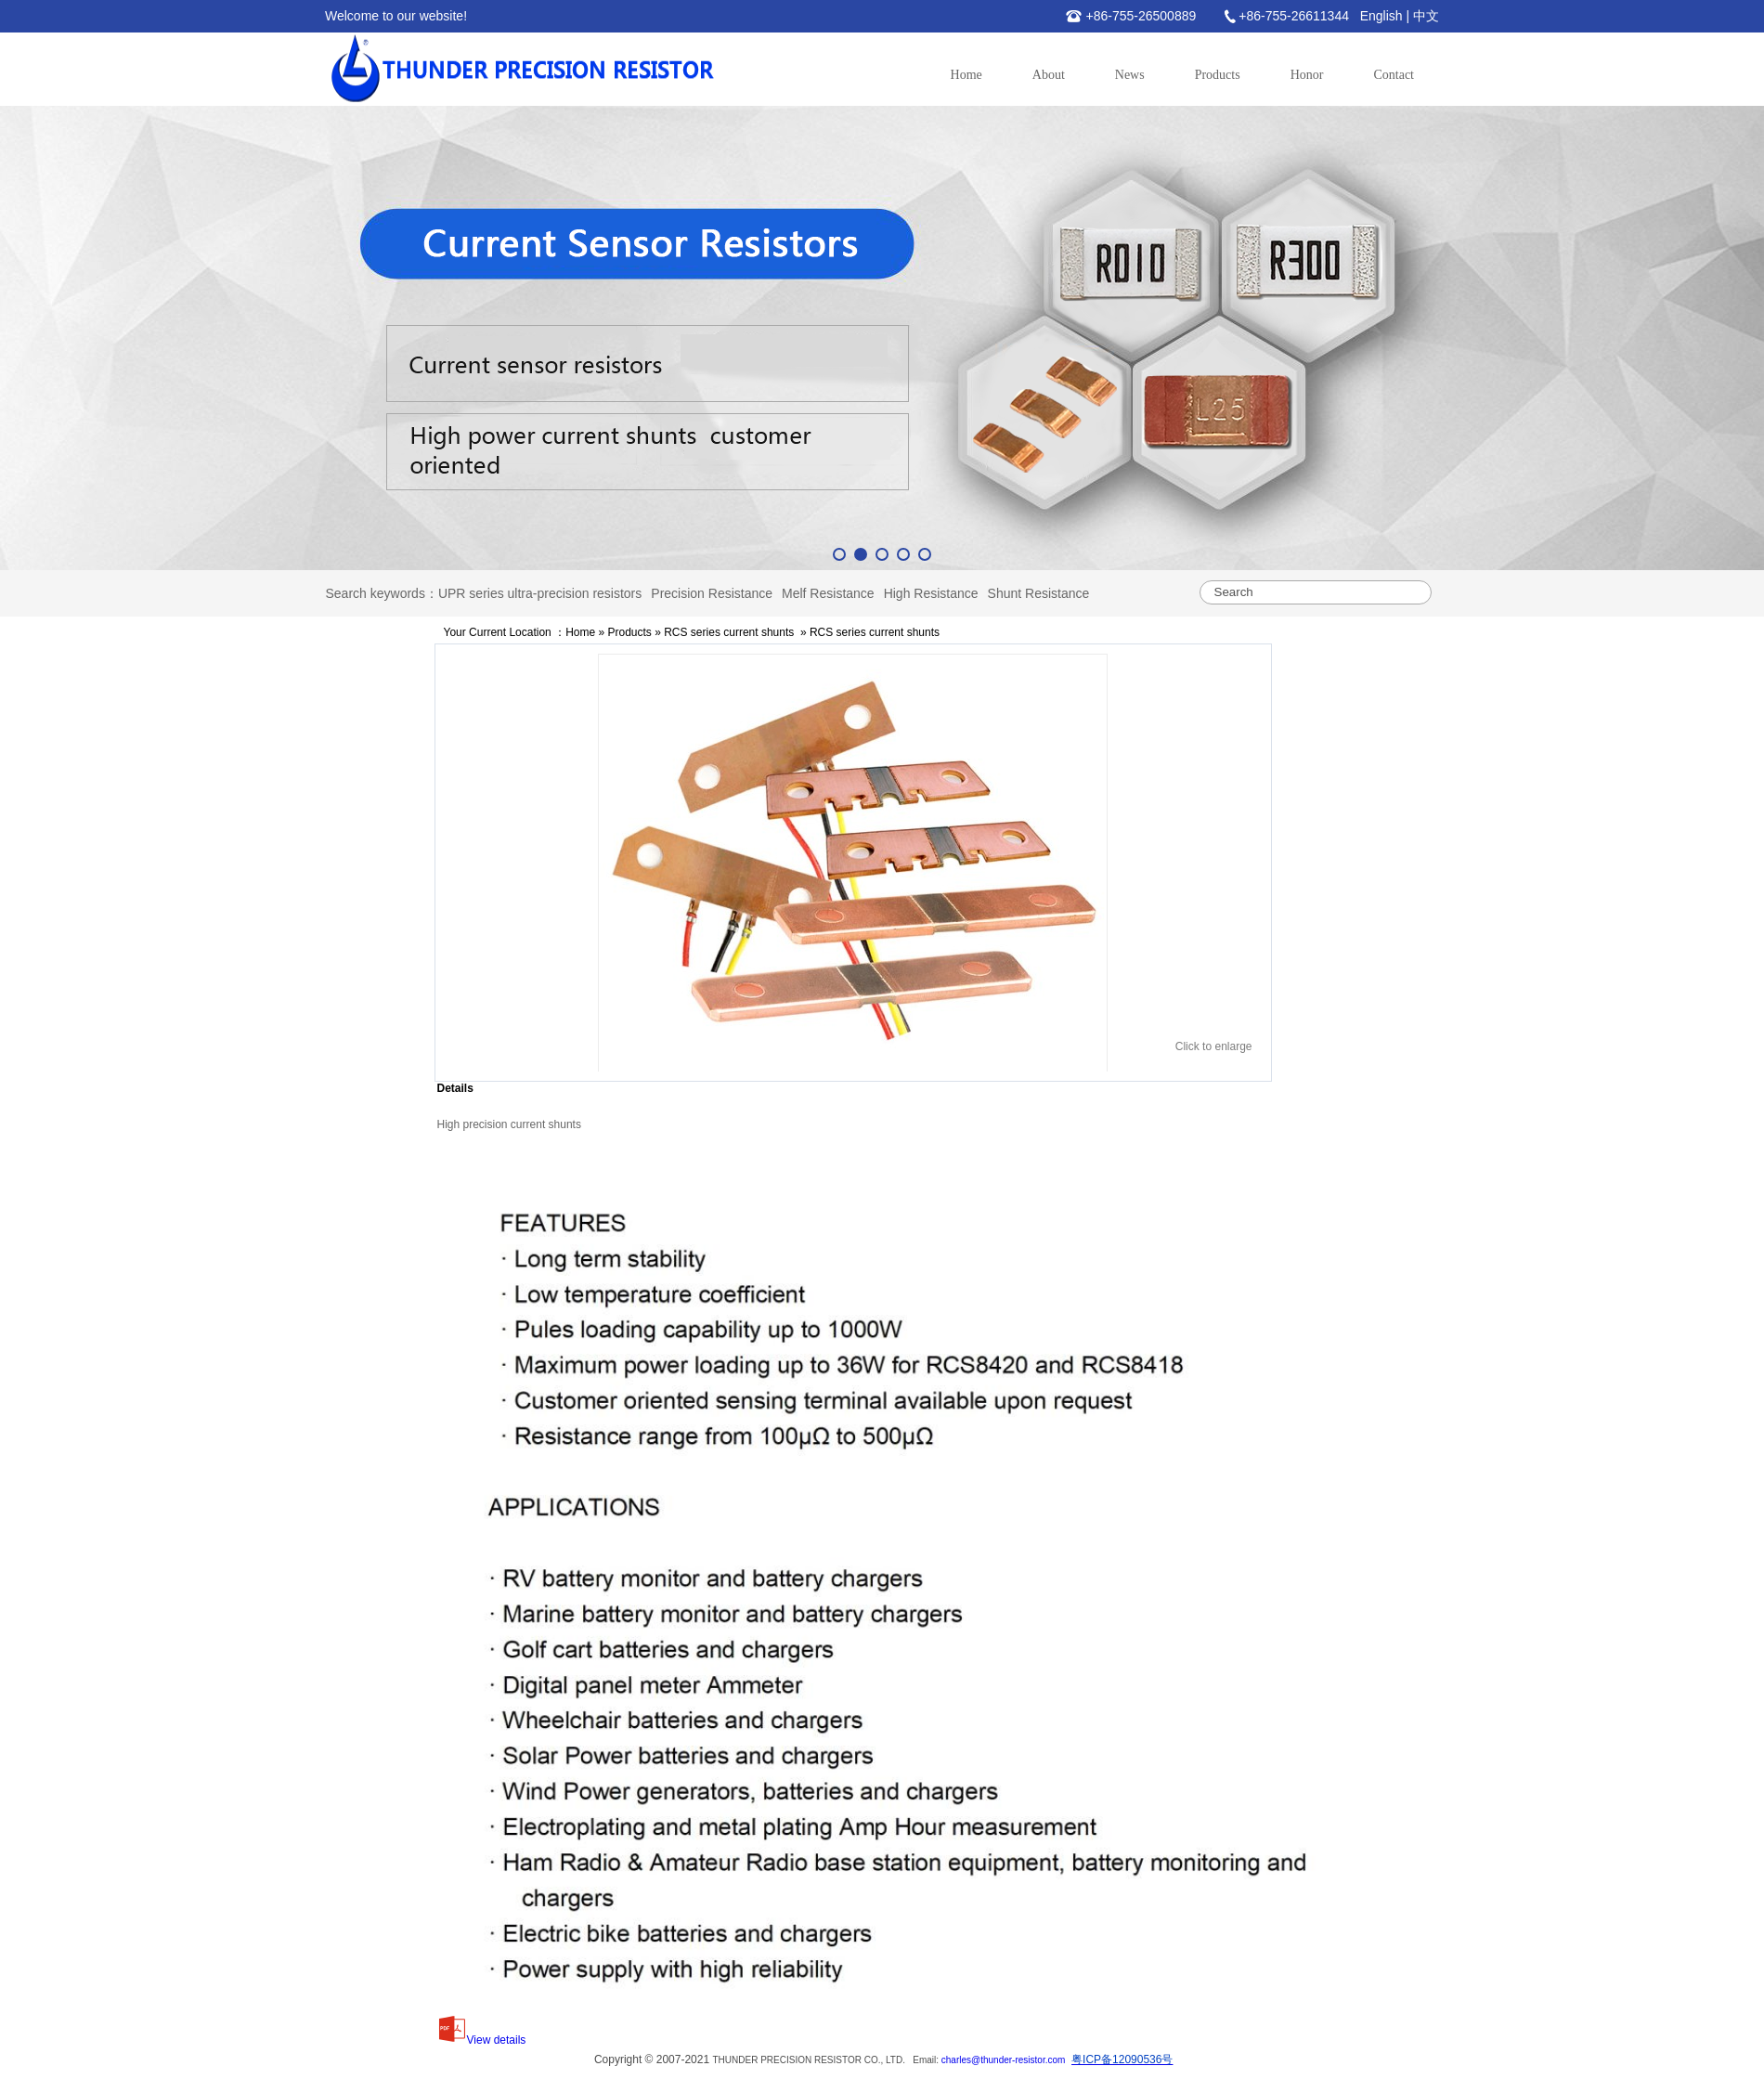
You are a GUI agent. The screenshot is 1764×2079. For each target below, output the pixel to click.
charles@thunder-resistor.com (1003, 2060)
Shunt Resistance (1039, 593)
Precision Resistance (711, 593)
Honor (1307, 75)
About (1048, 75)
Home (966, 75)
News (1130, 75)
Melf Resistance (828, 593)
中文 (1426, 15)
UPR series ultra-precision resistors (540, 593)
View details (481, 2040)
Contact (1393, 75)
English (1381, 15)
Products (1217, 75)
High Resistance (931, 593)
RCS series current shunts (729, 632)
